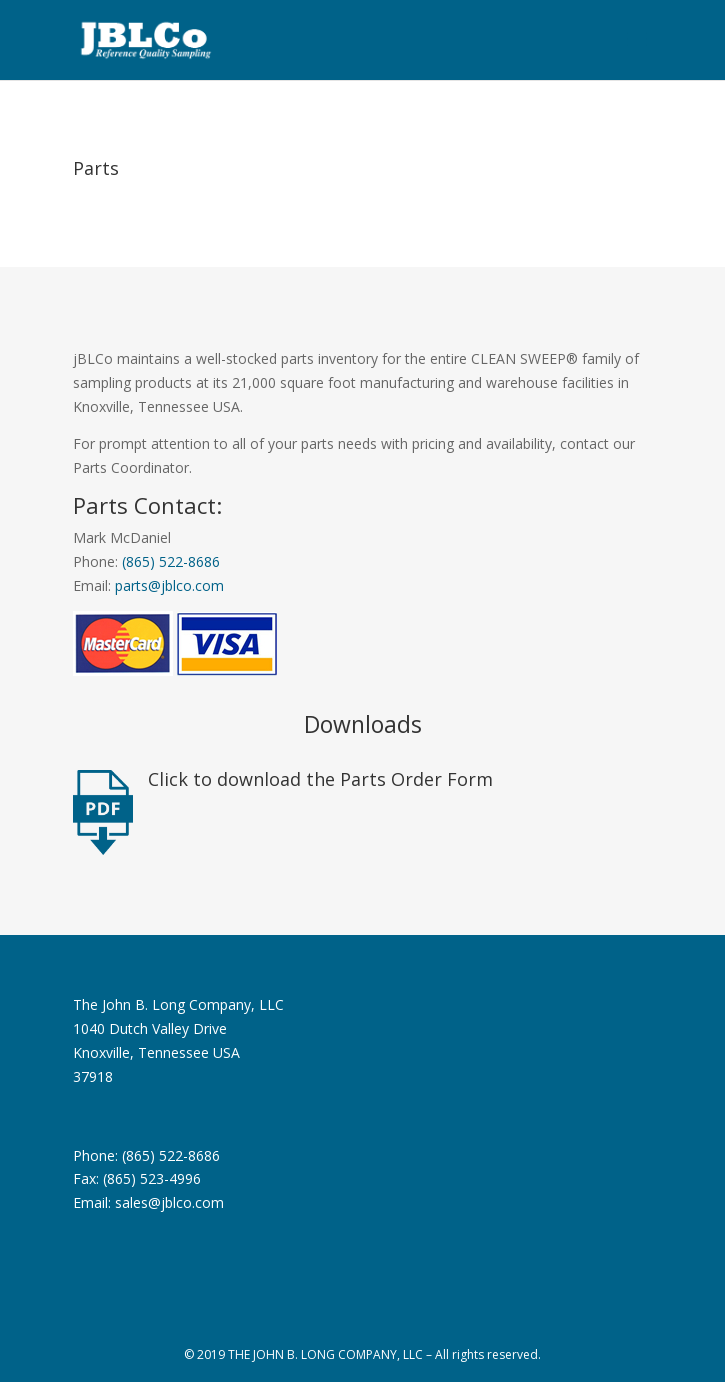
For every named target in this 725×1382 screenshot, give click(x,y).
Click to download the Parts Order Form (320, 779)
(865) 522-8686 (171, 561)
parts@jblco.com (169, 585)
